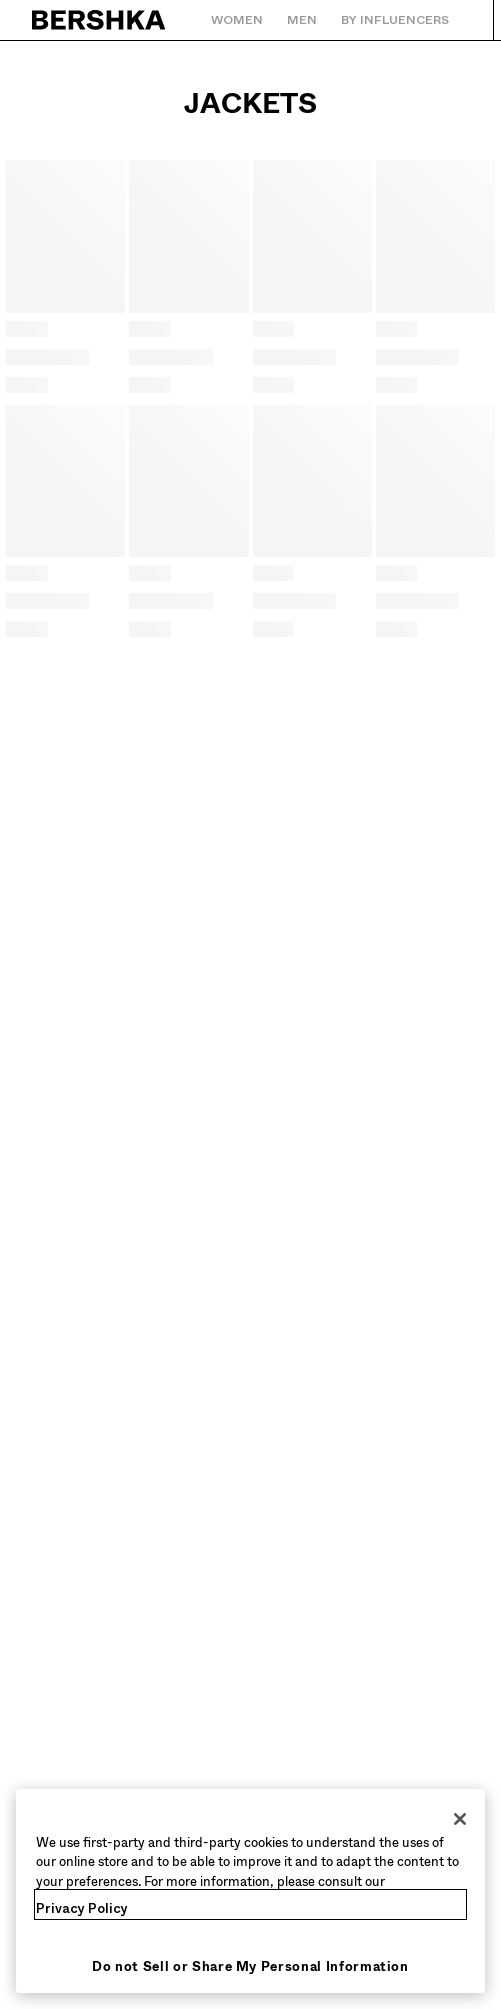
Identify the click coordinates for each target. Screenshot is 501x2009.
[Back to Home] (99, 20)
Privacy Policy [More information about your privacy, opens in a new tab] (82, 1908)
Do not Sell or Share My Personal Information (250, 1966)
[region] (250, 1891)
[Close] (460, 1819)
